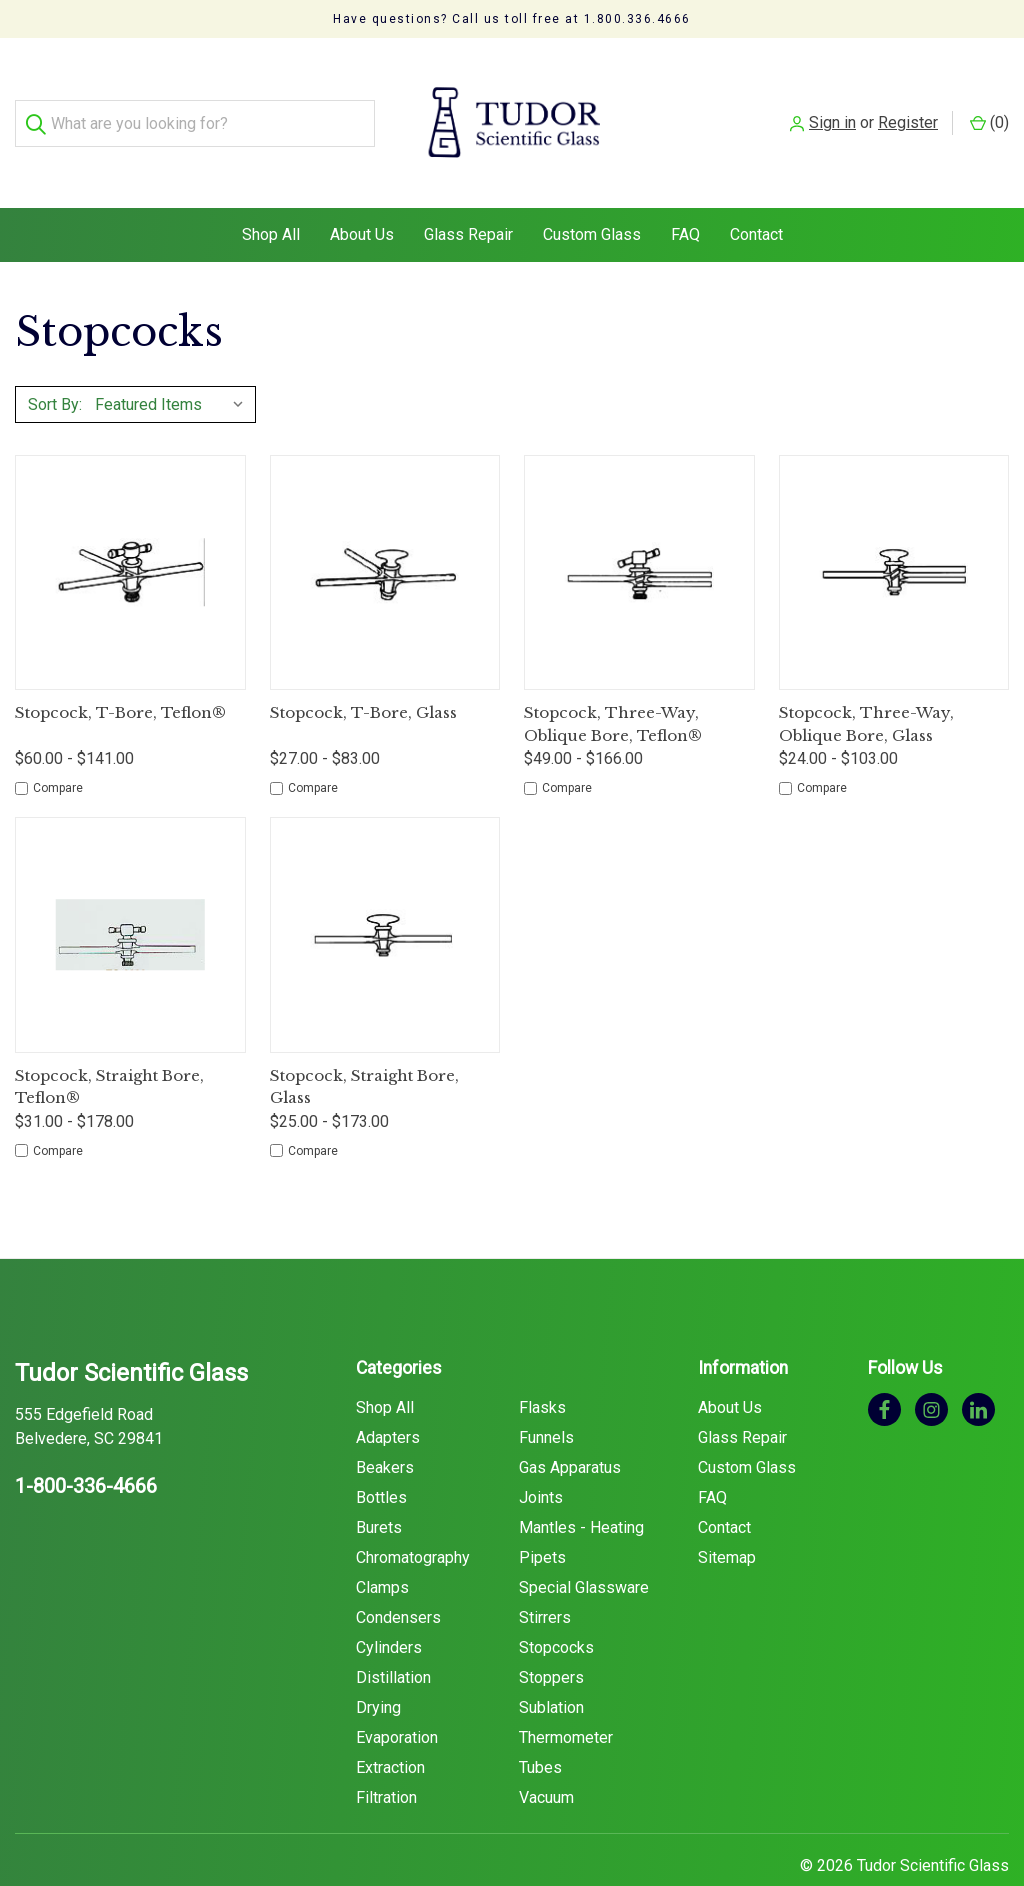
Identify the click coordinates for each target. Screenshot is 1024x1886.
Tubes (540, 1727)
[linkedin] (978, 1368)
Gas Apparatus (570, 1427)
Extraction (390, 1727)
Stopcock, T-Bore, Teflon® (120, 672)
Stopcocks (556, 1607)
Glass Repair (468, 194)
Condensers (398, 1577)
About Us (362, 194)
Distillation (393, 1637)
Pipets (542, 1517)
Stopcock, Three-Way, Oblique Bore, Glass (866, 684)
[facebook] (884, 1368)
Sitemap (727, 1517)
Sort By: (55, 364)
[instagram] (931, 1368)
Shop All (271, 194)
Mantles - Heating (581, 1487)
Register (908, 102)
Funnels (546, 1397)
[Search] (38, 103)
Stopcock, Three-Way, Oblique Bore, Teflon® (613, 684)
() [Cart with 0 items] (989, 102)
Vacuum (546, 1757)
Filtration (386, 1757)
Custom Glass (592, 194)
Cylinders (389, 1607)
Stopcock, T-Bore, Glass (363, 672)
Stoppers (551, 1637)
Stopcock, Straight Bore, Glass (364, 1047)
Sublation (551, 1667)
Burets (379, 1487)
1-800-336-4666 (86, 1446)
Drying (378, 1667)
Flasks (542, 1367)
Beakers (385, 1427)
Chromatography (413, 1517)
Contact (756, 194)
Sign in (832, 102)
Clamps (382, 1547)
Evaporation (397, 1697)
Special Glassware (584, 1547)
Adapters (388, 1397)
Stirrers (545, 1577)
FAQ (685, 194)
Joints (541, 1457)
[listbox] (173, 364)
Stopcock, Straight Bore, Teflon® (109, 1047)
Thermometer (566, 1697)
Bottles (381, 1457)
